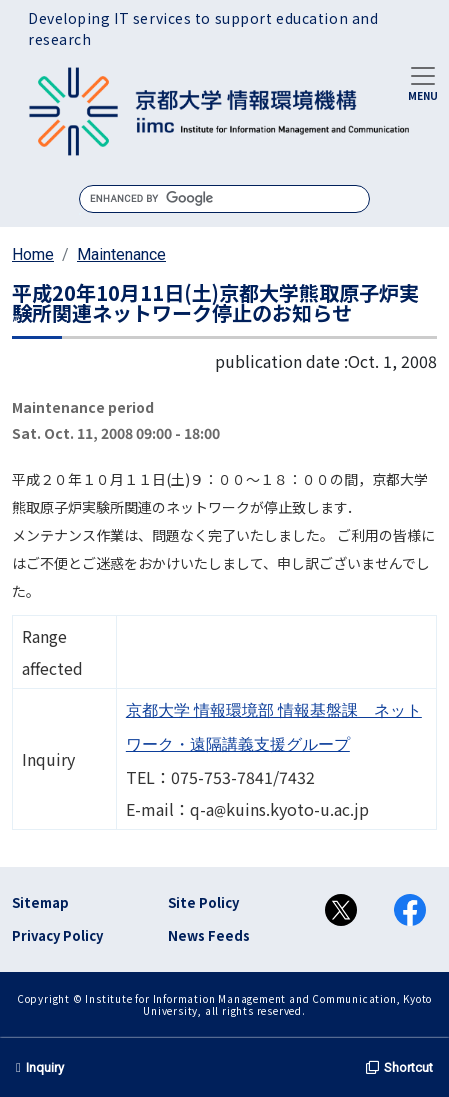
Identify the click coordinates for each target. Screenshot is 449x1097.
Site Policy (203, 902)
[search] (224, 198)
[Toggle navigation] (423, 82)
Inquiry (40, 1067)
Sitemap (40, 902)
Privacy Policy (57, 935)
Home (33, 254)
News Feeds (209, 935)
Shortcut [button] (399, 1067)
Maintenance (121, 254)
